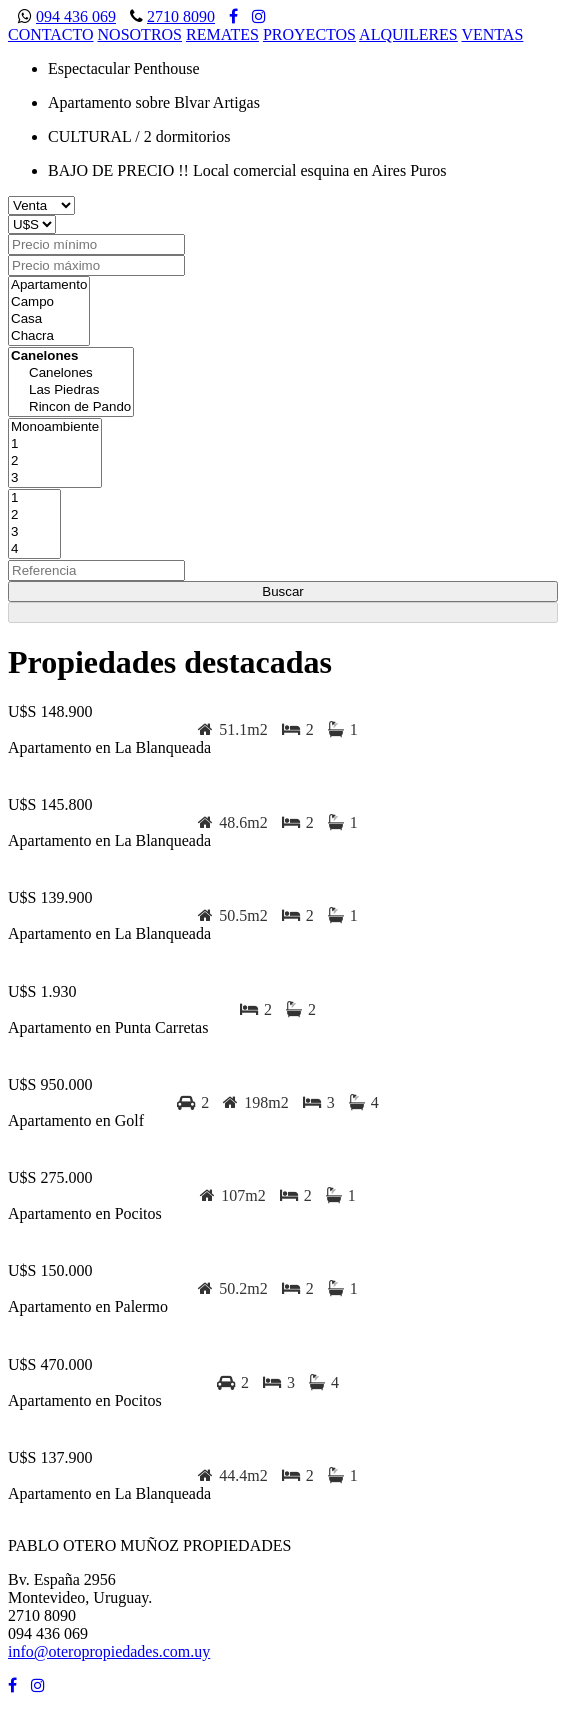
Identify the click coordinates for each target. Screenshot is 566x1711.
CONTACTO (51, 34)
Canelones (71, 373)
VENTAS (492, 34)
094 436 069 (76, 16)
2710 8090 (181, 16)
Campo (49, 302)
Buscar (282, 591)
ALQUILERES (408, 34)
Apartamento (49, 285)
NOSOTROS (140, 34)
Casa (49, 319)
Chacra (49, 336)
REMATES (222, 34)
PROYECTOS (309, 34)
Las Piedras (71, 390)
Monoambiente (55, 427)
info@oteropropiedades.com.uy (109, 1651)
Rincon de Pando (71, 407)
